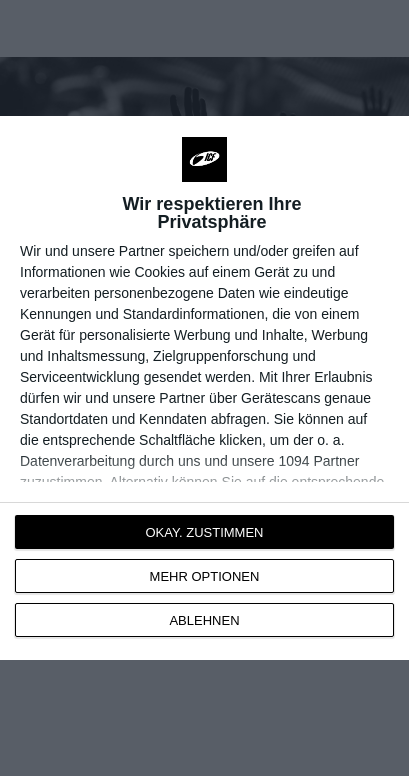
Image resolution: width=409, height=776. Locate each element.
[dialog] (204, 387)
